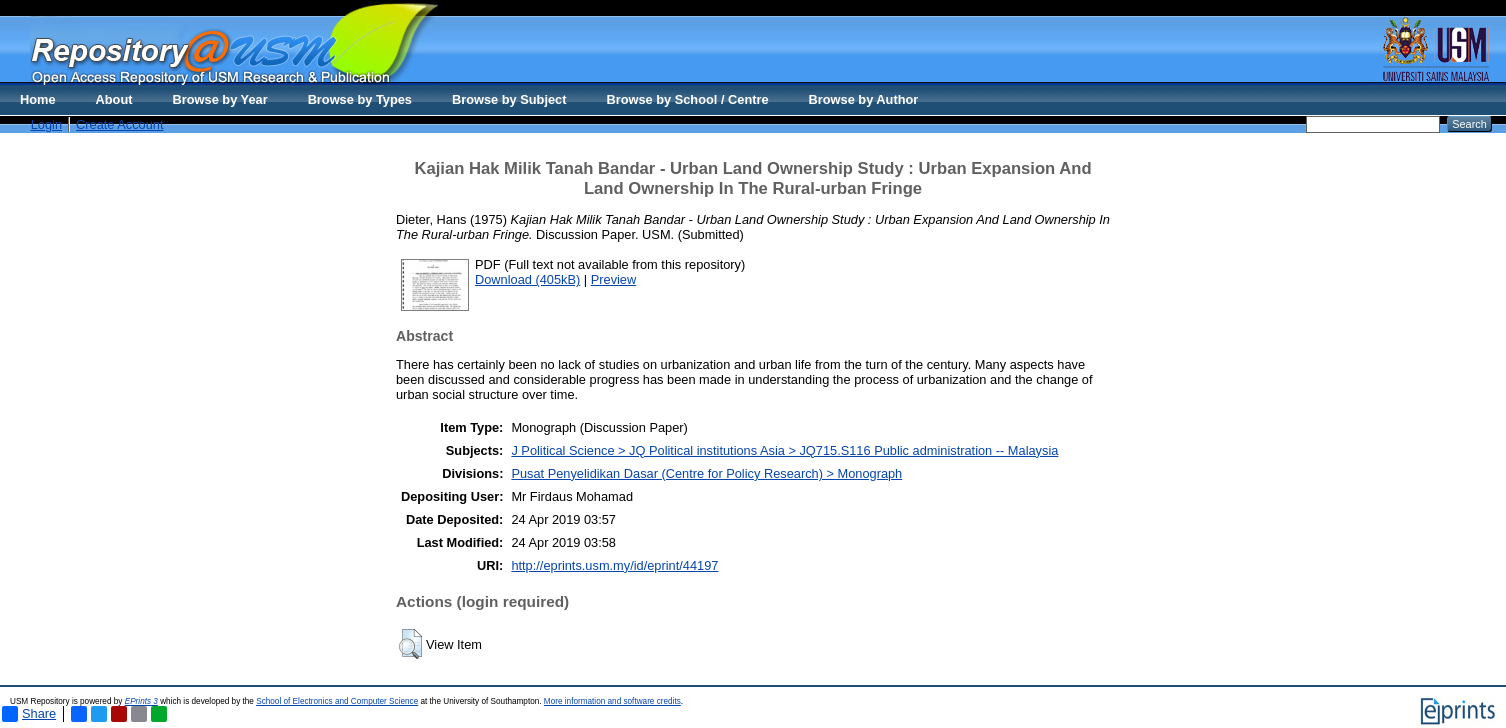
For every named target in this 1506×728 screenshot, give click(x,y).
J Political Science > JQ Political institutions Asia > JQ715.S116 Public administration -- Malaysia (784, 450)
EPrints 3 (141, 701)
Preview (614, 279)
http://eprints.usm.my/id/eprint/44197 (614, 565)
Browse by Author (864, 99)
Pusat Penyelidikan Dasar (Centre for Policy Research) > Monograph (706, 473)
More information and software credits (612, 701)
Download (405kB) (527, 279)
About (114, 99)
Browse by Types (360, 99)
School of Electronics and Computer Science (337, 701)
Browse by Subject (509, 99)
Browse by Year (220, 99)
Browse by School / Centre (687, 99)
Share (29, 714)
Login (46, 124)
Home (38, 99)
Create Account (120, 124)
